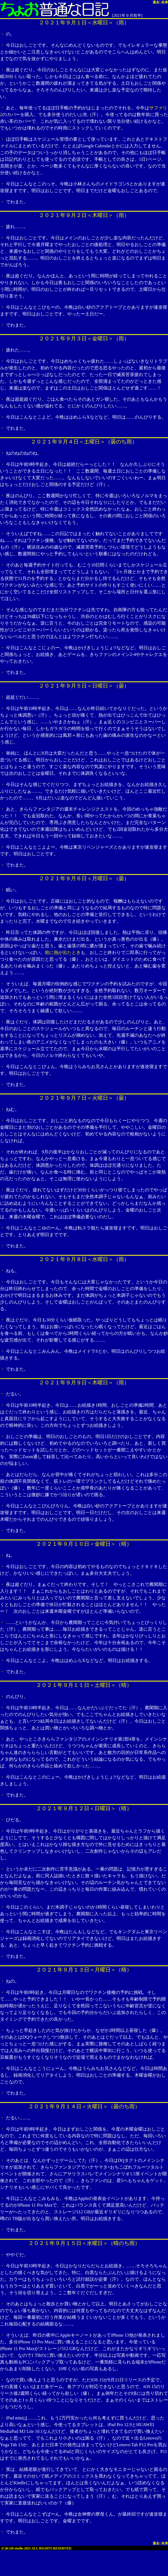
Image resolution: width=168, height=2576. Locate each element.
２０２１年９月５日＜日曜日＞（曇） (84, 686)
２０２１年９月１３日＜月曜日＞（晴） (84, 1970)
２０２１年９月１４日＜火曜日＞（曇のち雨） (84, 2106)
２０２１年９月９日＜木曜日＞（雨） (84, 1382)
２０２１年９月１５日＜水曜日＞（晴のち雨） (84, 2243)
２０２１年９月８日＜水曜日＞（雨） (84, 1259)
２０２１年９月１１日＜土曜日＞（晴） (84, 1685)
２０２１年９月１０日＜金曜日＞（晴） (84, 1544)
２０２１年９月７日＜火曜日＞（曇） (84, 1098)
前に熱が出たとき (63, 952)
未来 (164, 2)
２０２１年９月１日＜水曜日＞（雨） (84, 22)
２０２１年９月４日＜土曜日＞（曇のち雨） (84, 442)
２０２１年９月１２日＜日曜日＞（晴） (84, 1808)
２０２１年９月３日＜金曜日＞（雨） (84, 338)
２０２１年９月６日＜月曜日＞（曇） (84, 878)
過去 (156, 2)
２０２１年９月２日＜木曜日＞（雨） (84, 215)
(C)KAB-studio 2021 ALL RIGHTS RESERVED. (36, 2548)
